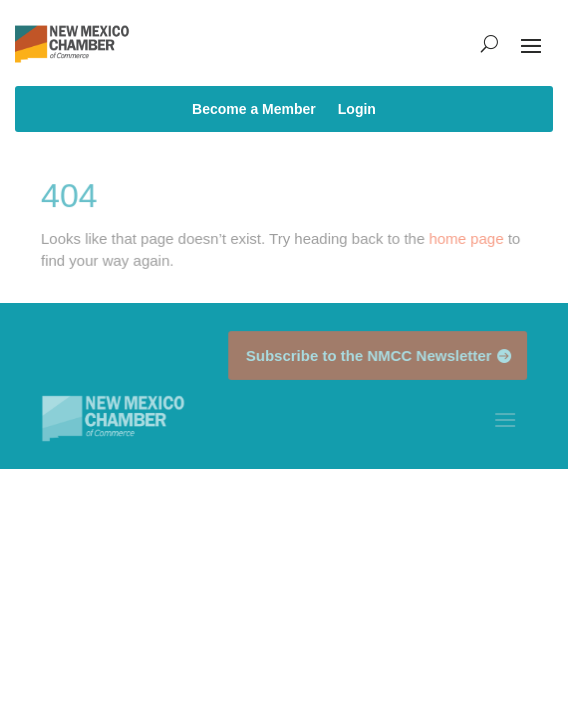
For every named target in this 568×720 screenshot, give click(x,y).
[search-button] (489, 44)
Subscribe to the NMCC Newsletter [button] (368, 354)
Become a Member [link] (254, 109)
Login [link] (357, 109)
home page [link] (465, 238)
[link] (113, 418)
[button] (531, 44)
